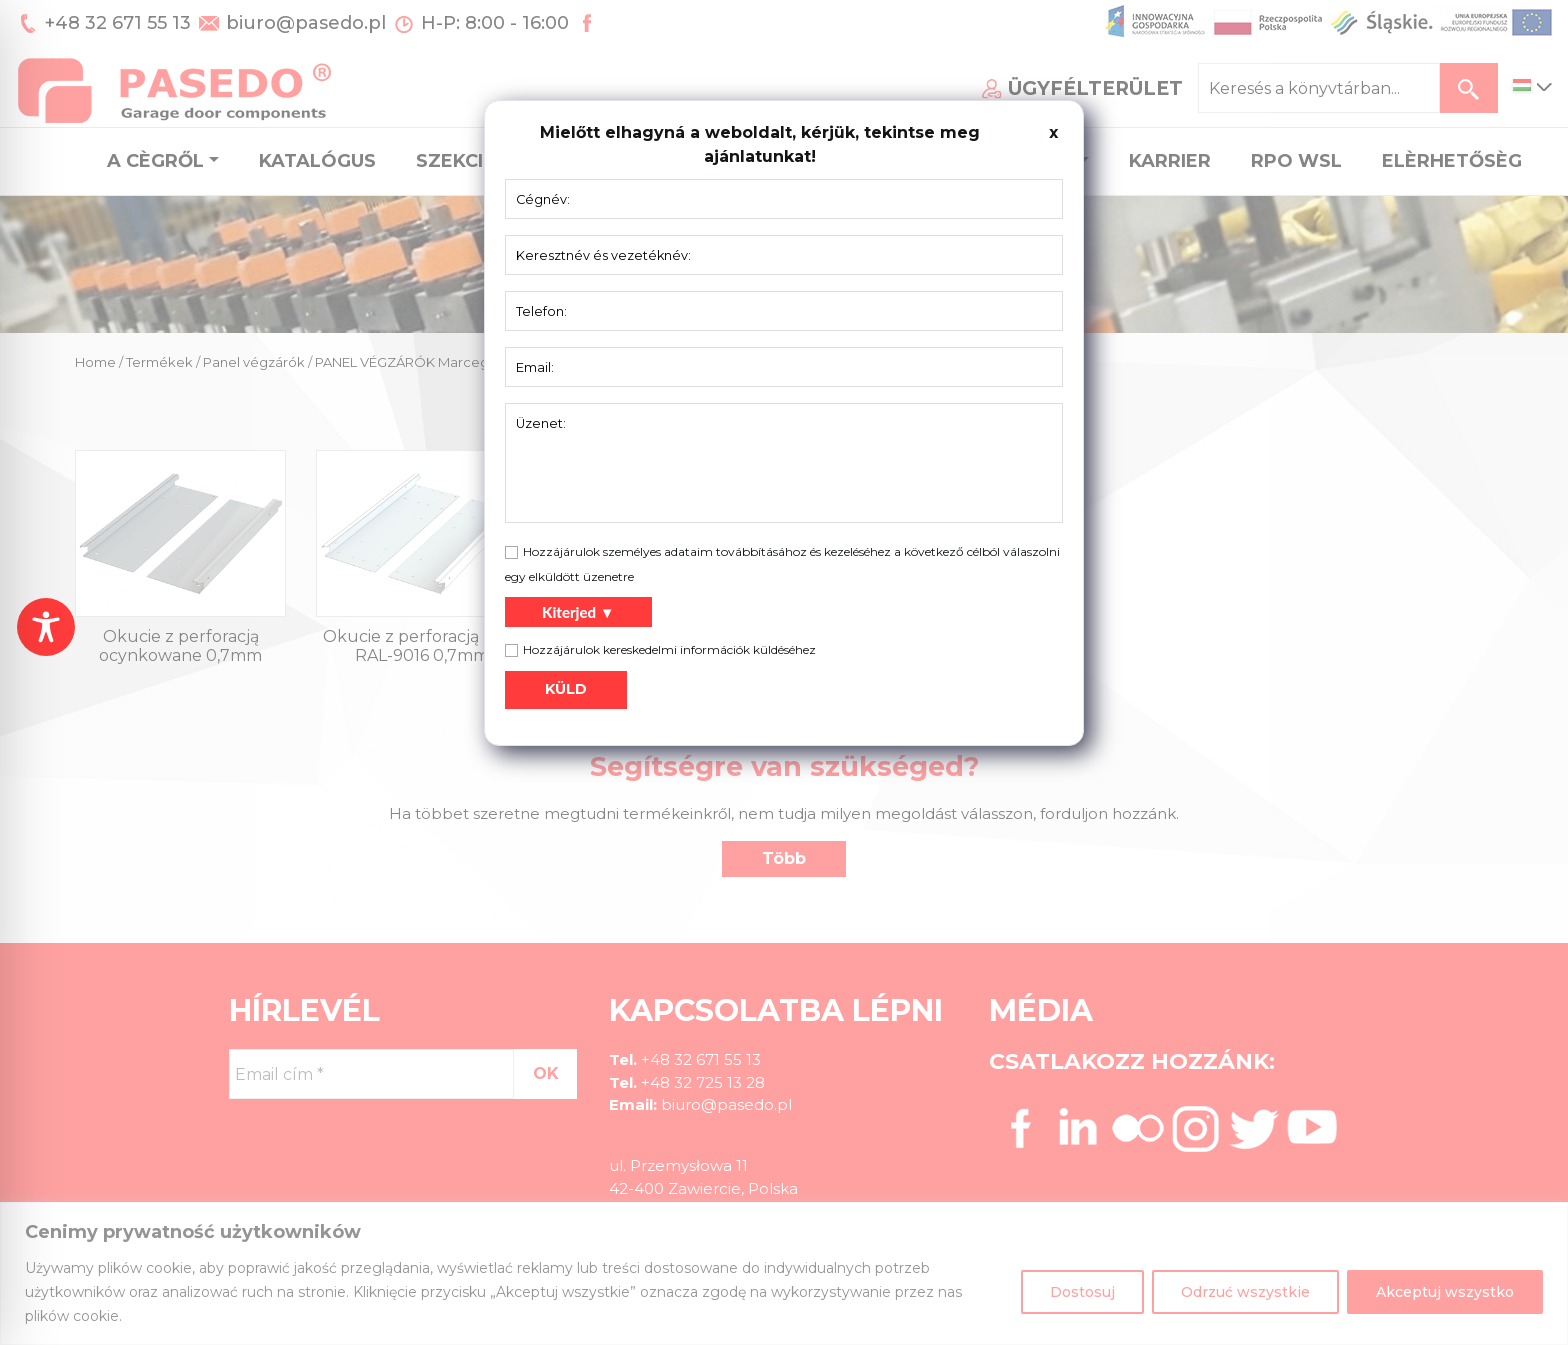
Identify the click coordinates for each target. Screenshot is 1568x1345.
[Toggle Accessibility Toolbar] (46, 627)
